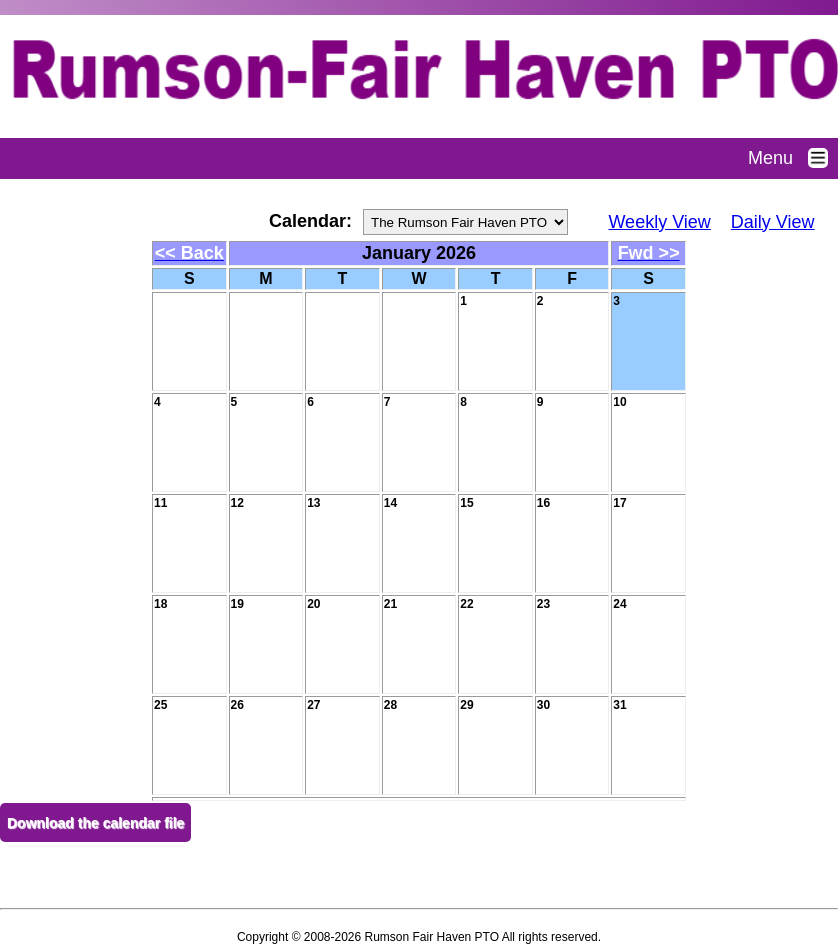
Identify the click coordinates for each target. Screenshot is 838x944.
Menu (793, 158)
